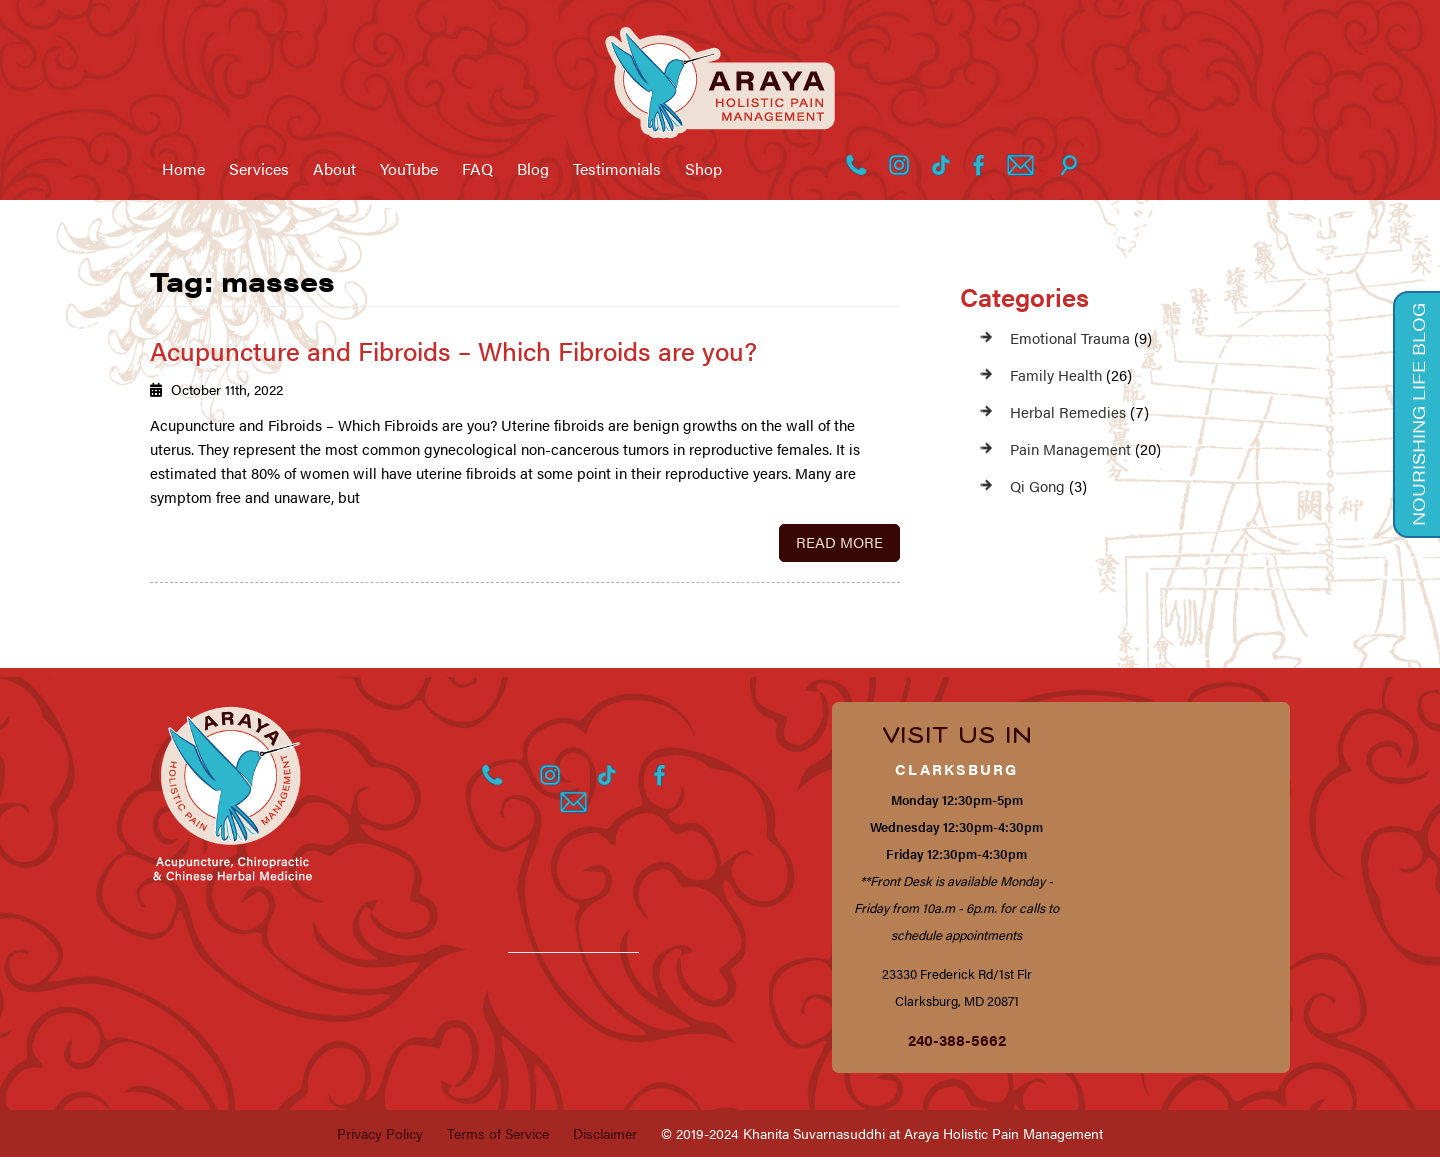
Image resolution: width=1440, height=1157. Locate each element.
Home (183, 169)
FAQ (477, 169)
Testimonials (617, 169)
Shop (703, 169)
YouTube (409, 169)
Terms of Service (498, 1133)
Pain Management (1070, 448)
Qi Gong (1037, 485)
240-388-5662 (957, 1039)
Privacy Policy (380, 1133)
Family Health (1056, 374)
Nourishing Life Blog (1418, 414)
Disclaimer (605, 1133)
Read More (839, 541)
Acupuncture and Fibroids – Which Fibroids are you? (453, 350)
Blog (533, 169)
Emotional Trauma (1070, 337)
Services (259, 169)
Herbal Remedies (1068, 411)
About (334, 169)
